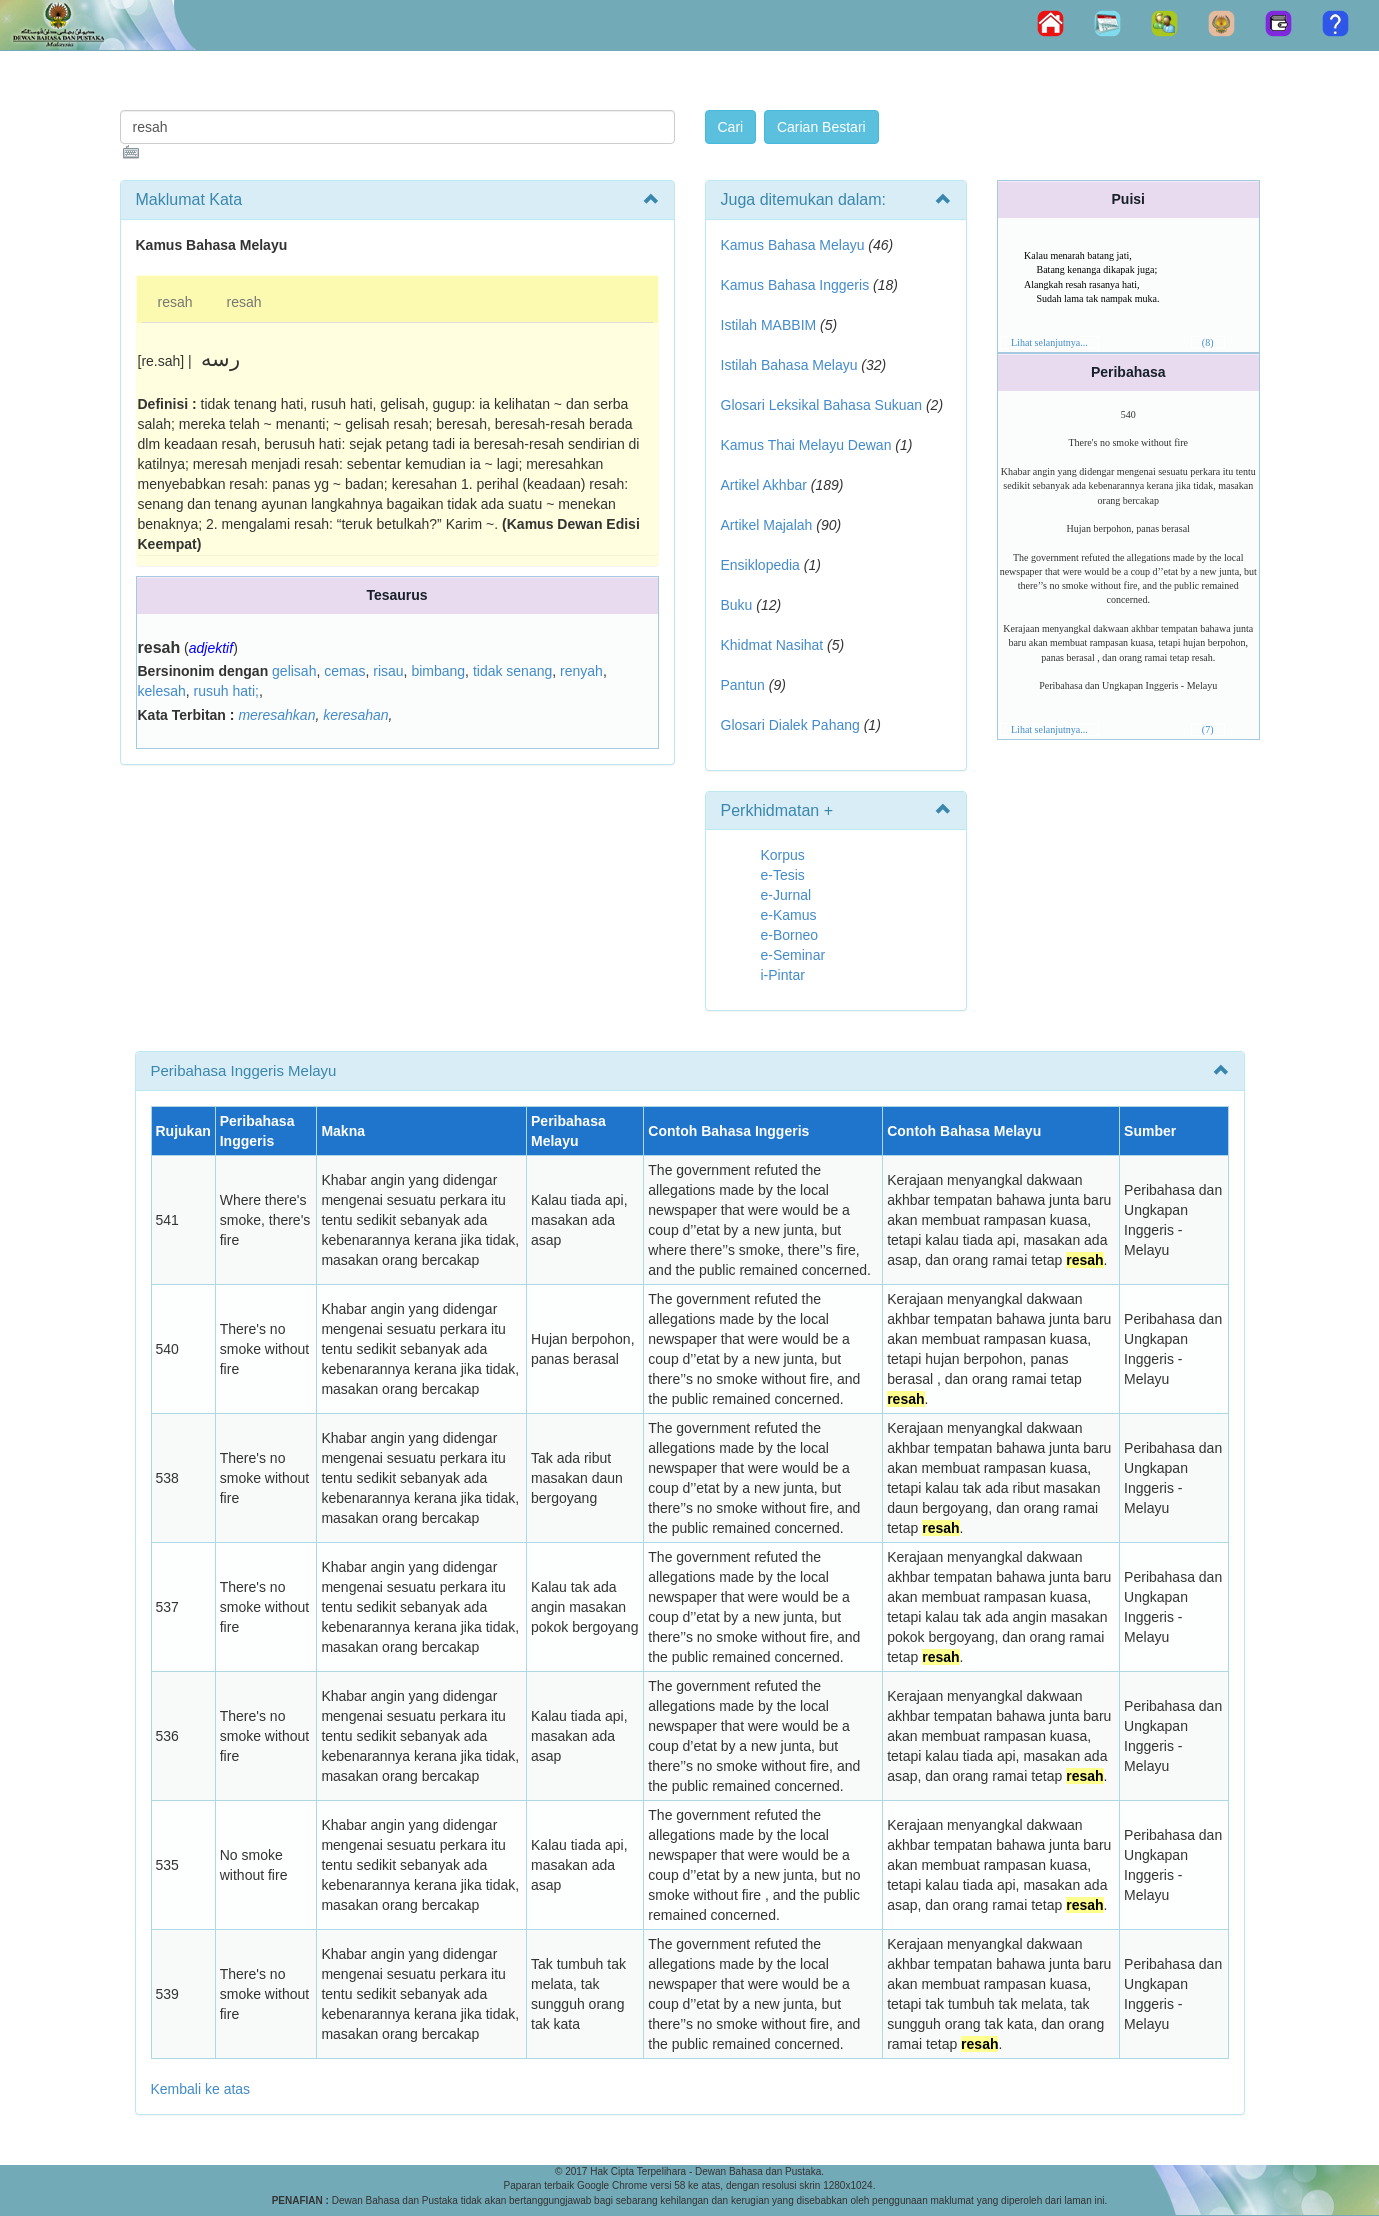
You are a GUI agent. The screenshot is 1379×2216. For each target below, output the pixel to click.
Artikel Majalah (767, 525)
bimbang (438, 671)
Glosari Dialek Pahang (790, 725)
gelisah (294, 671)
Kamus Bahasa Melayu (795, 245)
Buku (737, 605)
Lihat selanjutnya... (1049, 342)
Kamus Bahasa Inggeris (795, 285)
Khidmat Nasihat (772, 645)
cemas (344, 671)
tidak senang (512, 671)
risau (388, 671)
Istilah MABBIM (769, 325)
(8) (1208, 342)
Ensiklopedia (760, 565)
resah (175, 302)
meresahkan (276, 715)
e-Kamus (789, 915)
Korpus (783, 855)
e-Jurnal (786, 895)
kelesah (162, 691)
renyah (581, 671)
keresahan (355, 715)
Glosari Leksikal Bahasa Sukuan (822, 405)
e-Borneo (790, 935)
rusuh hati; (226, 691)
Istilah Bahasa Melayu (789, 365)
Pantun (743, 685)
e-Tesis (783, 875)
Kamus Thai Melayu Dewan (806, 445)
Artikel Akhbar (764, 485)
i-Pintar (783, 975)
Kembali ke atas (201, 2089)
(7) (1208, 729)
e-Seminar (793, 955)
